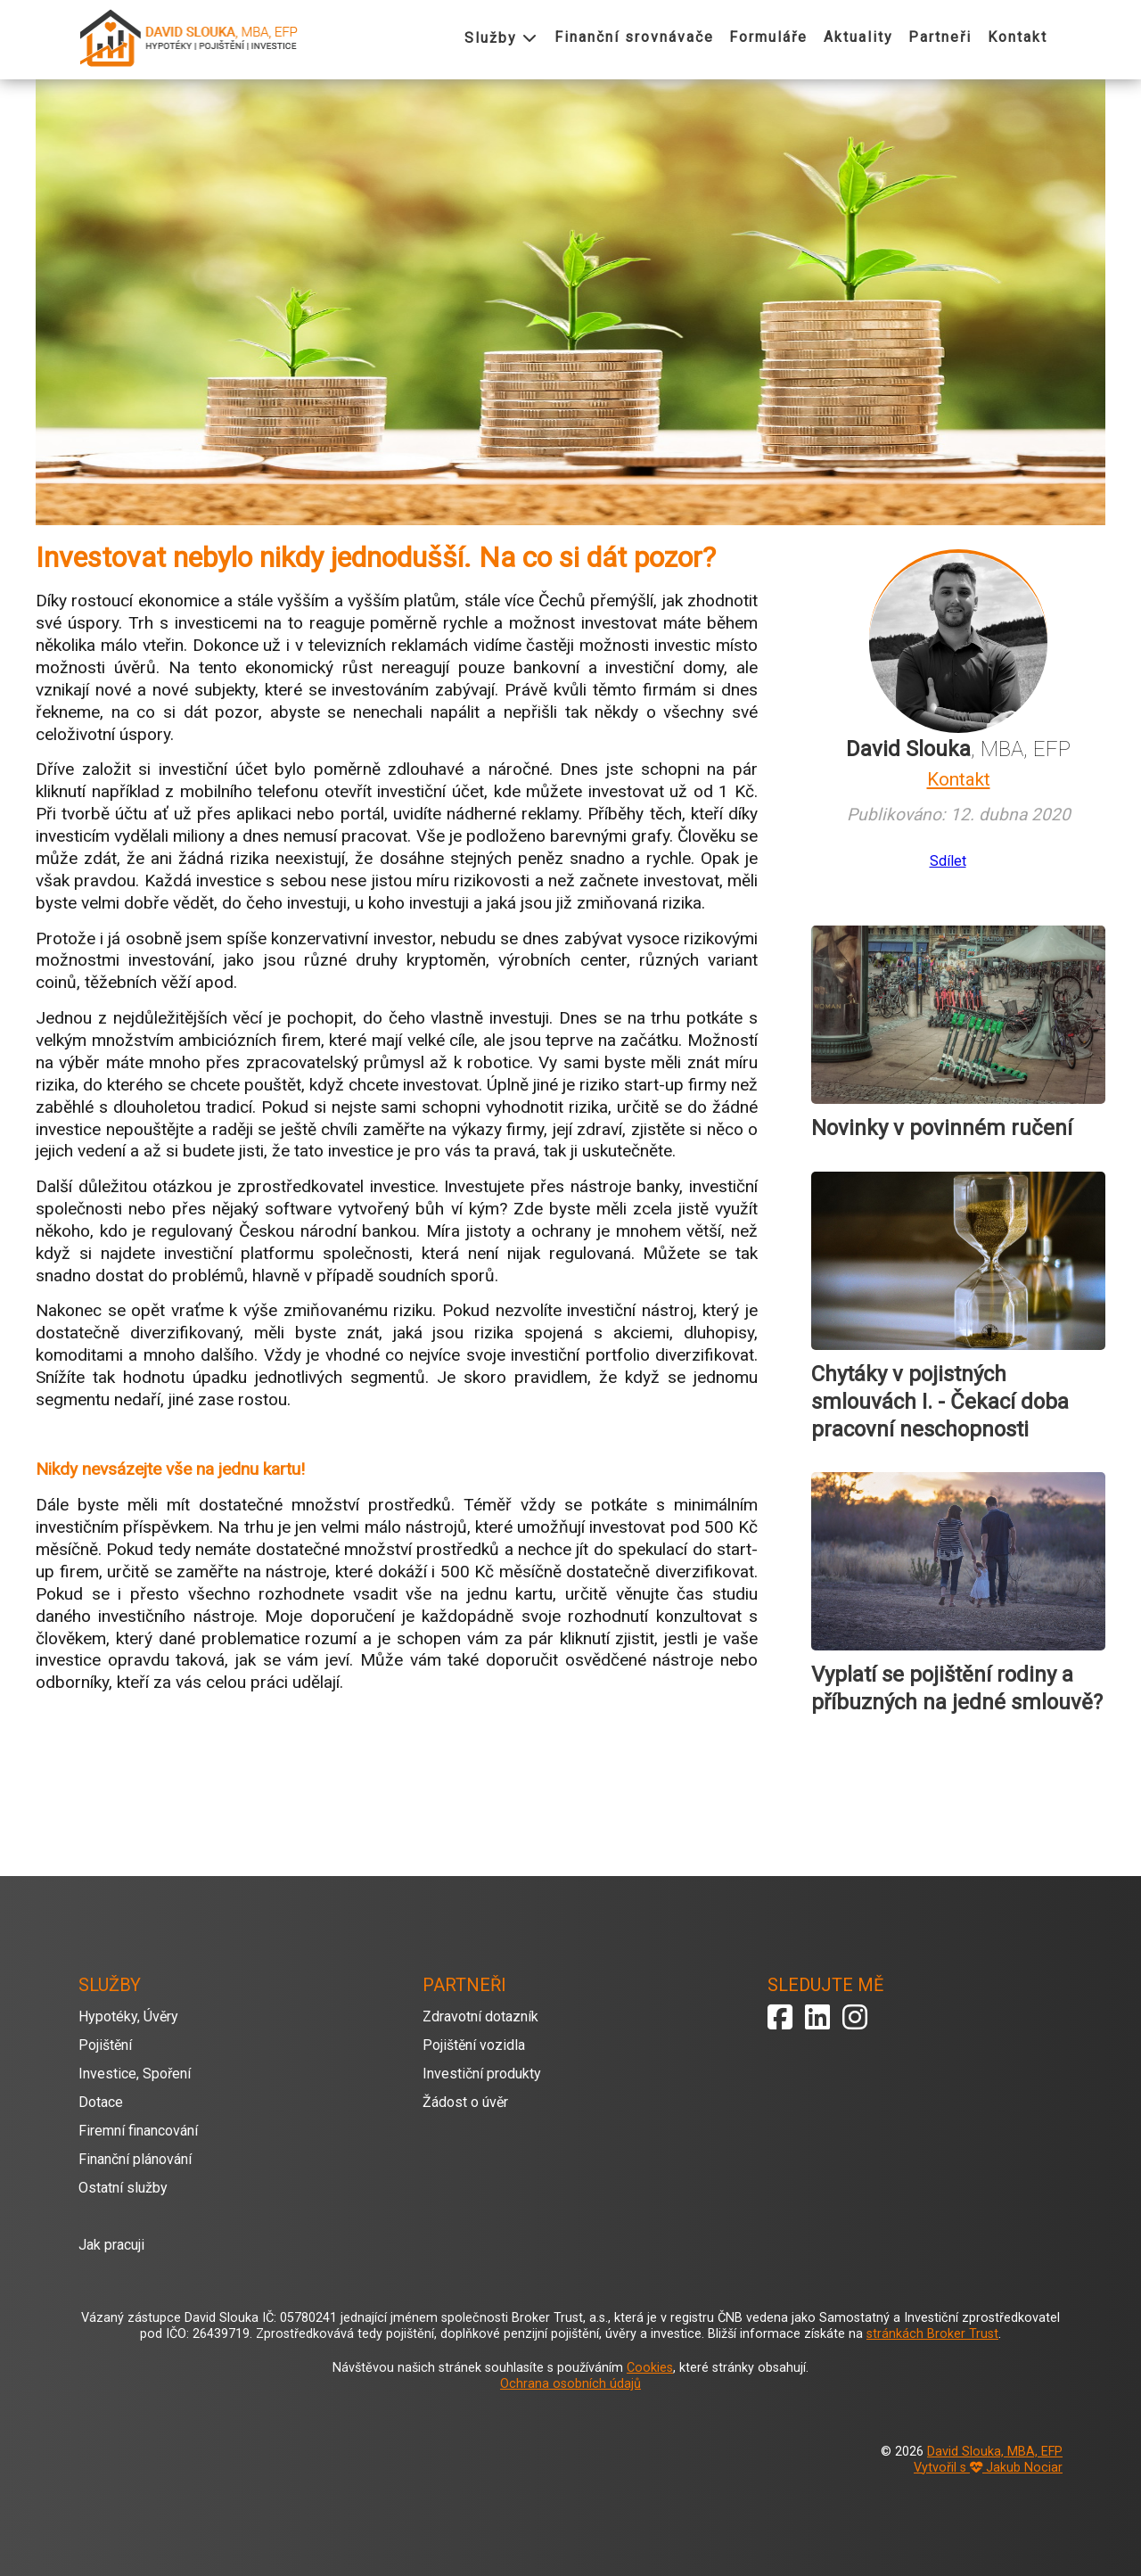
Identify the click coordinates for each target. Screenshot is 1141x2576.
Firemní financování (138, 2130)
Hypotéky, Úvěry (128, 2016)
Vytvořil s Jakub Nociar (988, 2467)
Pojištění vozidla (474, 2045)
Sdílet (948, 860)
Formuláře (768, 37)
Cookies (650, 2367)
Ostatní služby (123, 2187)
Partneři (940, 37)
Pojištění (105, 2045)
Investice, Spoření (134, 2073)
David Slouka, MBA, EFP (995, 2451)
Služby (501, 37)
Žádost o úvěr (465, 2102)
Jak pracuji (111, 2244)
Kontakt (1017, 37)
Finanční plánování (135, 2159)
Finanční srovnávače (634, 37)
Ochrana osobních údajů (570, 2383)
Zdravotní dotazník (480, 2016)
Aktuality (858, 37)
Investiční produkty (482, 2073)
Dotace (100, 2102)
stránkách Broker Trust (932, 2333)
